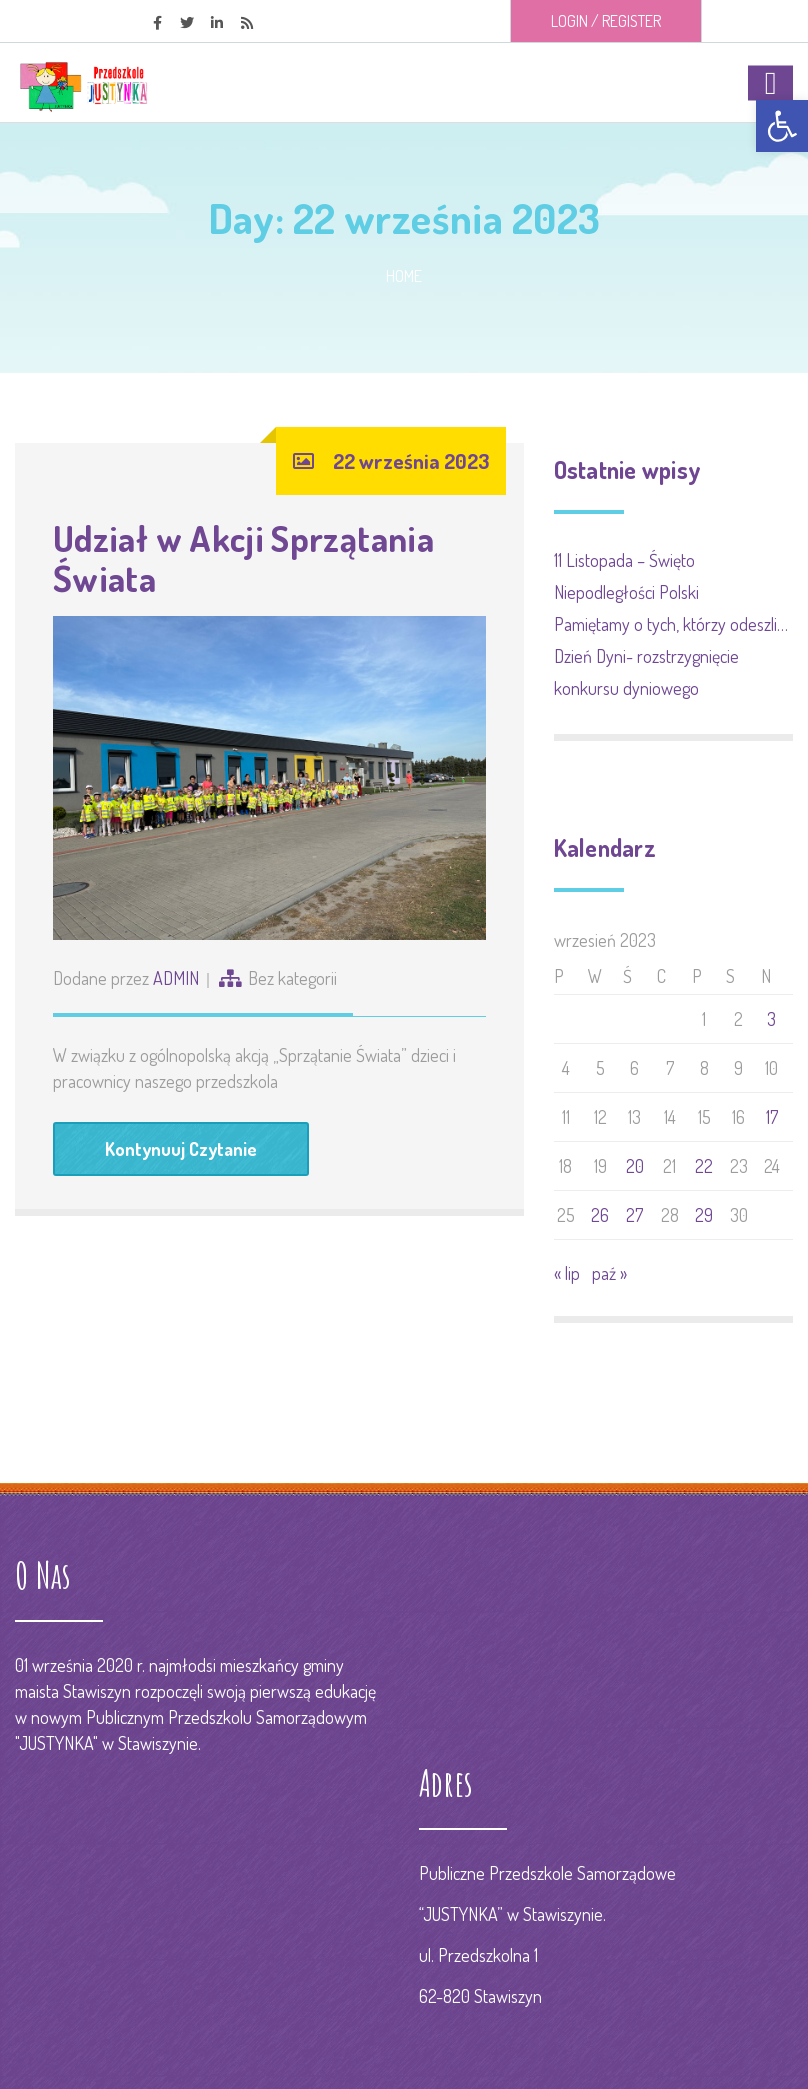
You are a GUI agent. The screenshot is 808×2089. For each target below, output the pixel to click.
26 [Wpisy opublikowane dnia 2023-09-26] (600, 1215)
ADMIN (176, 978)
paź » (609, 1273)
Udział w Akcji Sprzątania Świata (243, 558)
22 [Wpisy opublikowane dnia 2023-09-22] (704, 1166)
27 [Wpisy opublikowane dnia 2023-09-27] (634, 1215)
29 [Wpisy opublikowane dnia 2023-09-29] (704, 1215)
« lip (567, 1273)
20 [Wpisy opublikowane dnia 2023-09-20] (635, 1166)
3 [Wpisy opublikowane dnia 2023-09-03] (771, 1019)
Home (404, 276)
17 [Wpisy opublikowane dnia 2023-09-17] (772, 1117)
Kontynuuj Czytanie (181, 1149)
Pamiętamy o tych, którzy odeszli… (671, 624)
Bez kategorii (292, 978)
